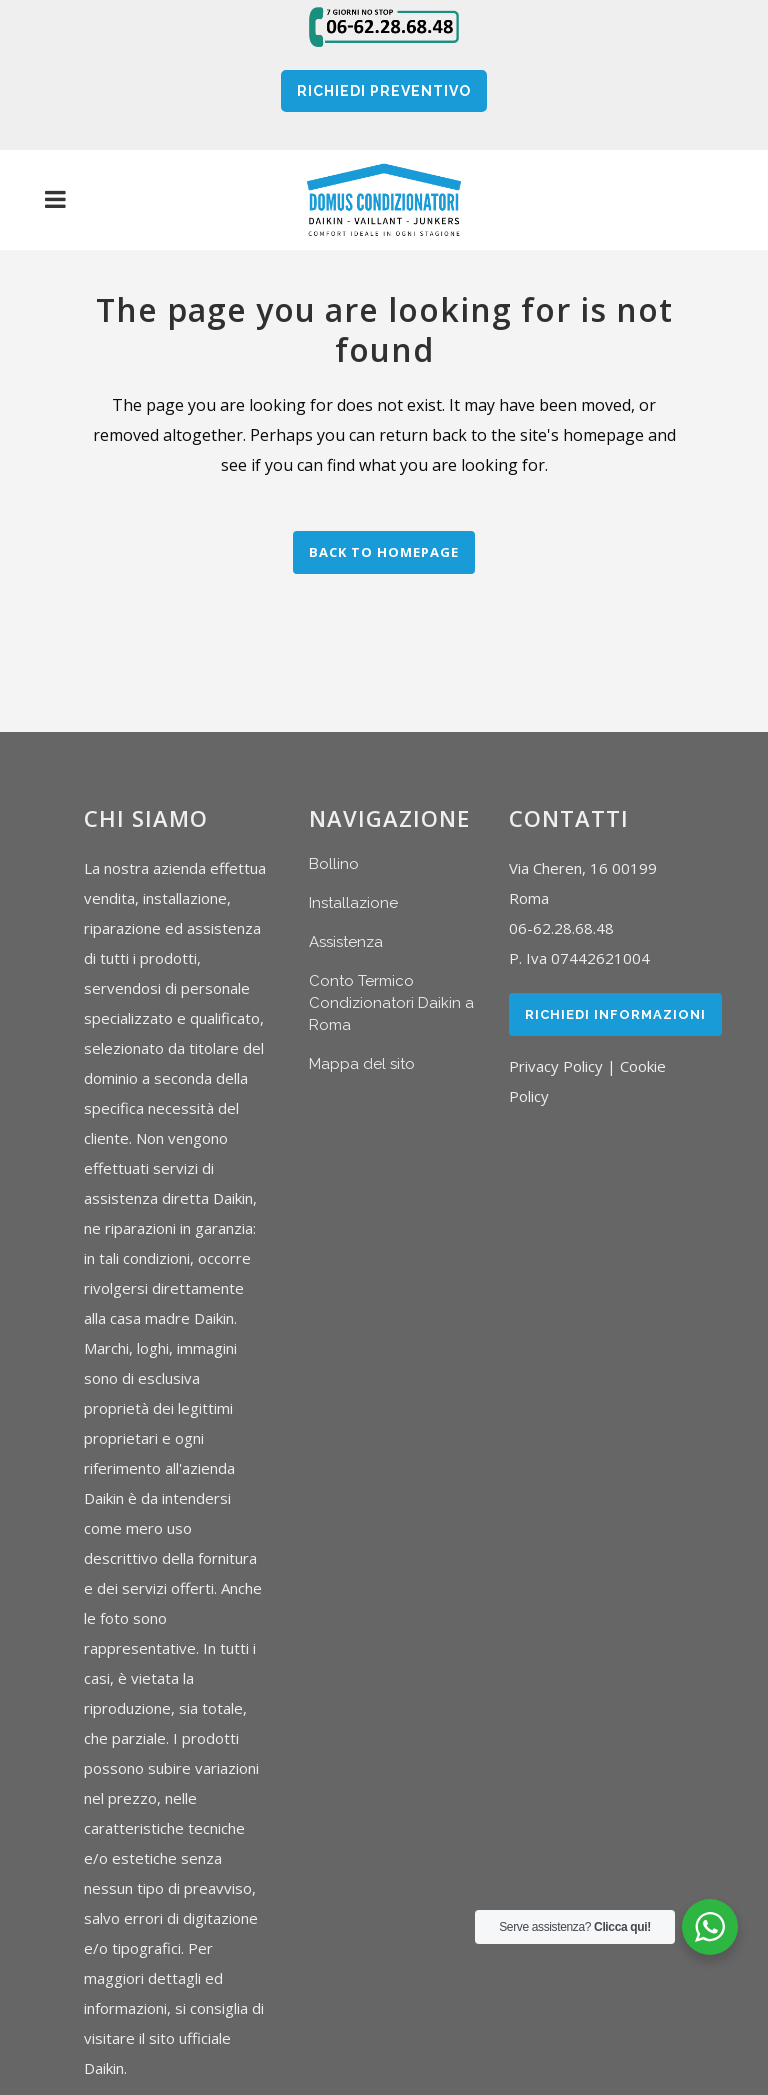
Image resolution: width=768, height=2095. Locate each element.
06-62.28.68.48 (561, 928)
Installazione (353, 903)
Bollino (334, 864)
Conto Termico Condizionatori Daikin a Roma (391, 1003)
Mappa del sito (362, 1064)
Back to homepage (384, 552)
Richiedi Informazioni (615, 1014)
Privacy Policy (556, 1066)
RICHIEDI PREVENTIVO (384, 91)
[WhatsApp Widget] (710, 1927)
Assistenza (346, 942)
